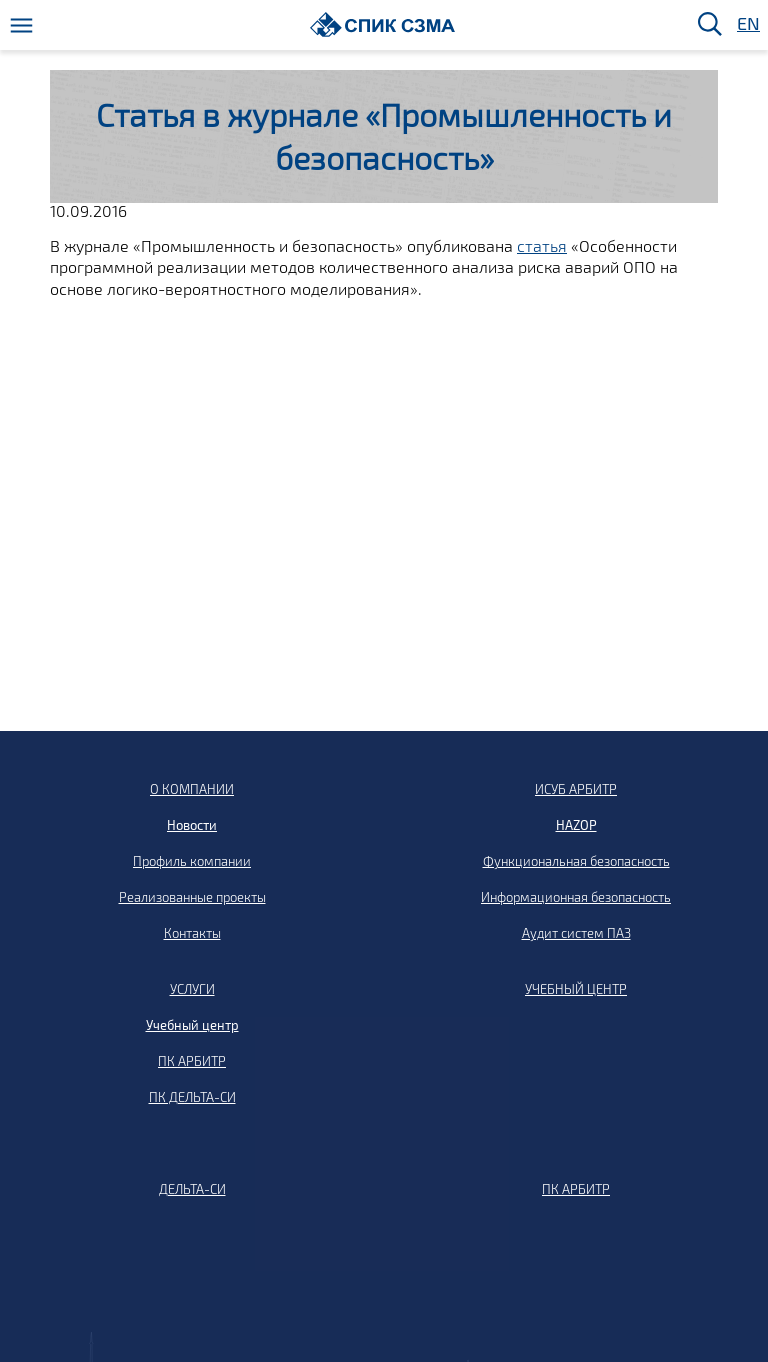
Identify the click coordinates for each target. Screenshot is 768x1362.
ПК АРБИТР (192, 1061)
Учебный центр (192, 1025)
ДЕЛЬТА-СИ (192, 1189)
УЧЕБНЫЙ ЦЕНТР (576, 989)
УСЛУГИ (192, 989)
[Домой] (382, 24)
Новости (192, 825)
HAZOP (576, 825)
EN (747, 24)
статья (542, 245)
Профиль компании (192, 861)
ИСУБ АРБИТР (576, 789)
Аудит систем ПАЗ (576, 933)
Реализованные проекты (192, 897)
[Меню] (21, 25)
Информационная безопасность (576, 897)
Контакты (192, 933)
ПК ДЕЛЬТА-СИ (192, 1097)
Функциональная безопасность (576, 861)
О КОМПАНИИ (192, 789)
